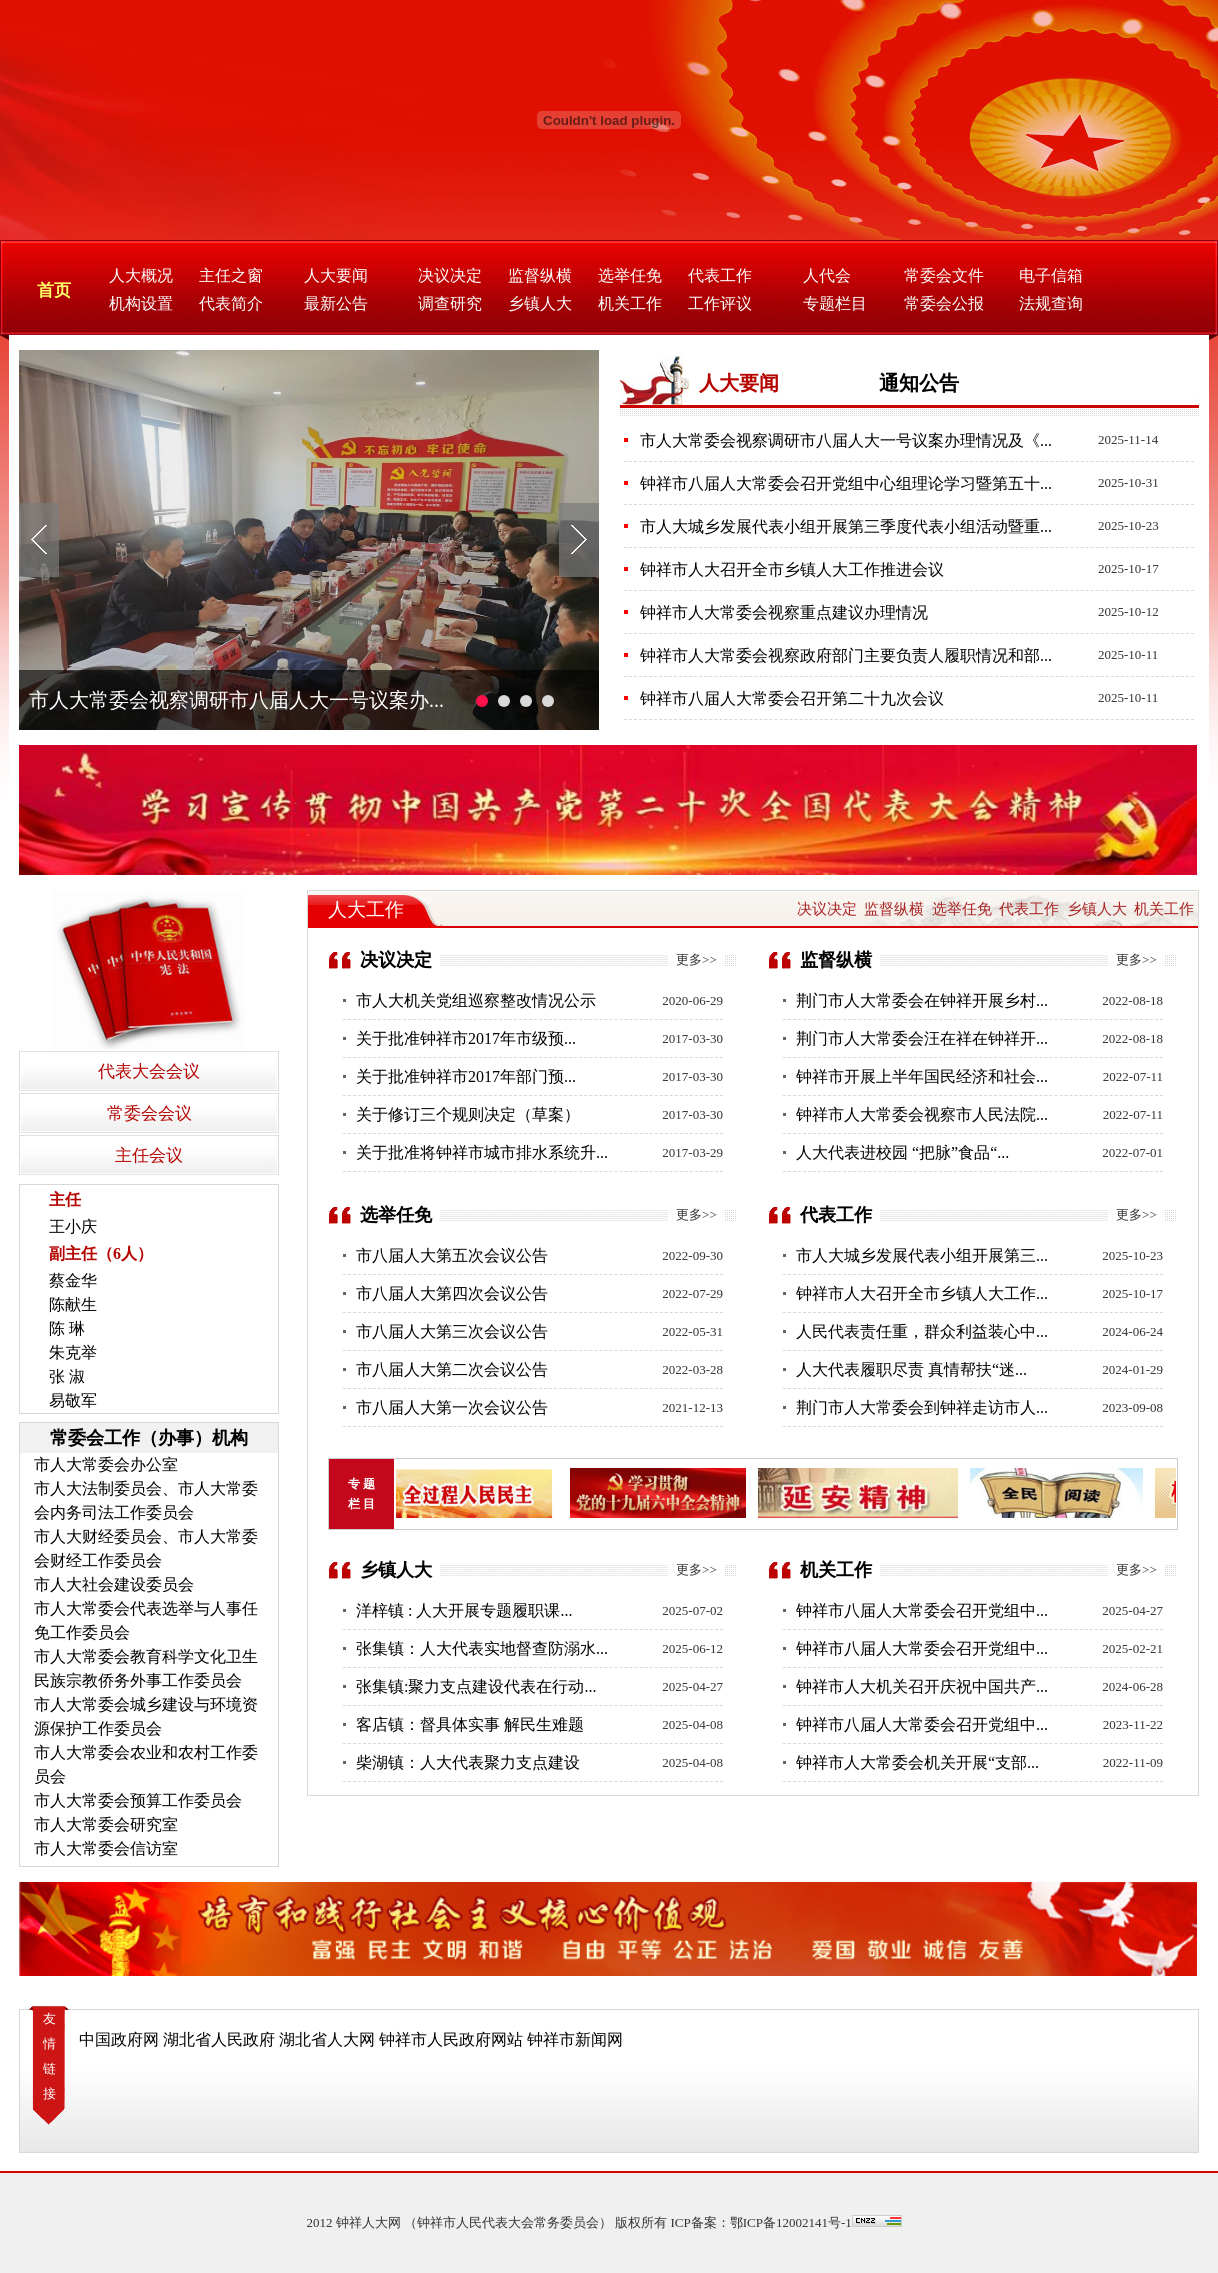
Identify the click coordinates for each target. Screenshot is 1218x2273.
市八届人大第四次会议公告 (452, 1293)
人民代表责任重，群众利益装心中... (922, 1331)
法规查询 (1051, 303)
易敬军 (73, 1400)
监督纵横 (540, 275)
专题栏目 (835, 303)
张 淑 (67, 1376)
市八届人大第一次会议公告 (452, 1407)
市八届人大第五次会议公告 (452, 1255)
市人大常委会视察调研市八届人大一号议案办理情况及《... (846, 440)
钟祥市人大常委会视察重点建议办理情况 (784, 612)
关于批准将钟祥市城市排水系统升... (482, 1152)
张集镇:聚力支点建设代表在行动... (476, 1686)
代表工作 (720, 275)
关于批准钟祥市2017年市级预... (466, 1038)
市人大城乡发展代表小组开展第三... (922, 1255)
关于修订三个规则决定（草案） (468, 1114)
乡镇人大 (540, 303)
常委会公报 (944, 303)
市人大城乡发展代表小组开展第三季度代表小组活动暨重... (846, 526)
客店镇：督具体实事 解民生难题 (470, 1724)
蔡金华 (73, 1280)
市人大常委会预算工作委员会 (138, 1800)
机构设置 (141, 303)
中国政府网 (119, 2039)
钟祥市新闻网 (575, 2039)
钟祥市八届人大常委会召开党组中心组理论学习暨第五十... (846, 483)
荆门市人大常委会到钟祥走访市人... (922, 1407)
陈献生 (73, 1304)
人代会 (827, 275)
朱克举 (73, 1352)
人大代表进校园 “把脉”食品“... (902, 1152)
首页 (54, 290)
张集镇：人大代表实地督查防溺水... (482, 1648)
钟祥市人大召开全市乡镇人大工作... (922, 1293)
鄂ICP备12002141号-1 (791, 2222)
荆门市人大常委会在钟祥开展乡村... (922, 1000)
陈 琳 (67, 1328)
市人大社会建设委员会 (114, 1584)
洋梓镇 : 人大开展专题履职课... (464, 1610)
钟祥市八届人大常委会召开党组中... (922, 1610)
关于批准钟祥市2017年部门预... (466, 1076)
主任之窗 (231, 275)
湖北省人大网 (327, 2039)
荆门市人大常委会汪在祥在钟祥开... (922, 1038)
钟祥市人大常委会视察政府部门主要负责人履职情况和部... (846, 655)
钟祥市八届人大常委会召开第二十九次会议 (792, 698)
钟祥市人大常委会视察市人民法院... (922, 1114)
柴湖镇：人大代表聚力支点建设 (468, 1762)
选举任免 (630, 275)
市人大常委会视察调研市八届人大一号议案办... (236, 700)
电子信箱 (1051, 275)
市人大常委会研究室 (106, 1824)
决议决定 (450, 275)
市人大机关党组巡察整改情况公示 (476, 1000)
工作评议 (720, 303)
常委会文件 (944, 275)
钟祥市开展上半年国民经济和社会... (922, 1076)
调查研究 (450, 303)
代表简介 (231, 303)
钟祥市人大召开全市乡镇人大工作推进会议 (792, 569)
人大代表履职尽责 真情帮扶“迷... (911, 1369)
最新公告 (336, 303)
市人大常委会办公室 (106, 1464)
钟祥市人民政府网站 (451, 2039)
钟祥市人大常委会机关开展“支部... (917, 1762)
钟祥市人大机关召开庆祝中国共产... (922, 1686)
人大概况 (141, 275)
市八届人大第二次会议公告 (452, 1369)
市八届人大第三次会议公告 (452, 1331)
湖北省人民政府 (219, 2039)
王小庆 (73, 1226)
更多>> (696, 959)
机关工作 (630, 303)
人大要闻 (336, 275)
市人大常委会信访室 (106, 1848)
